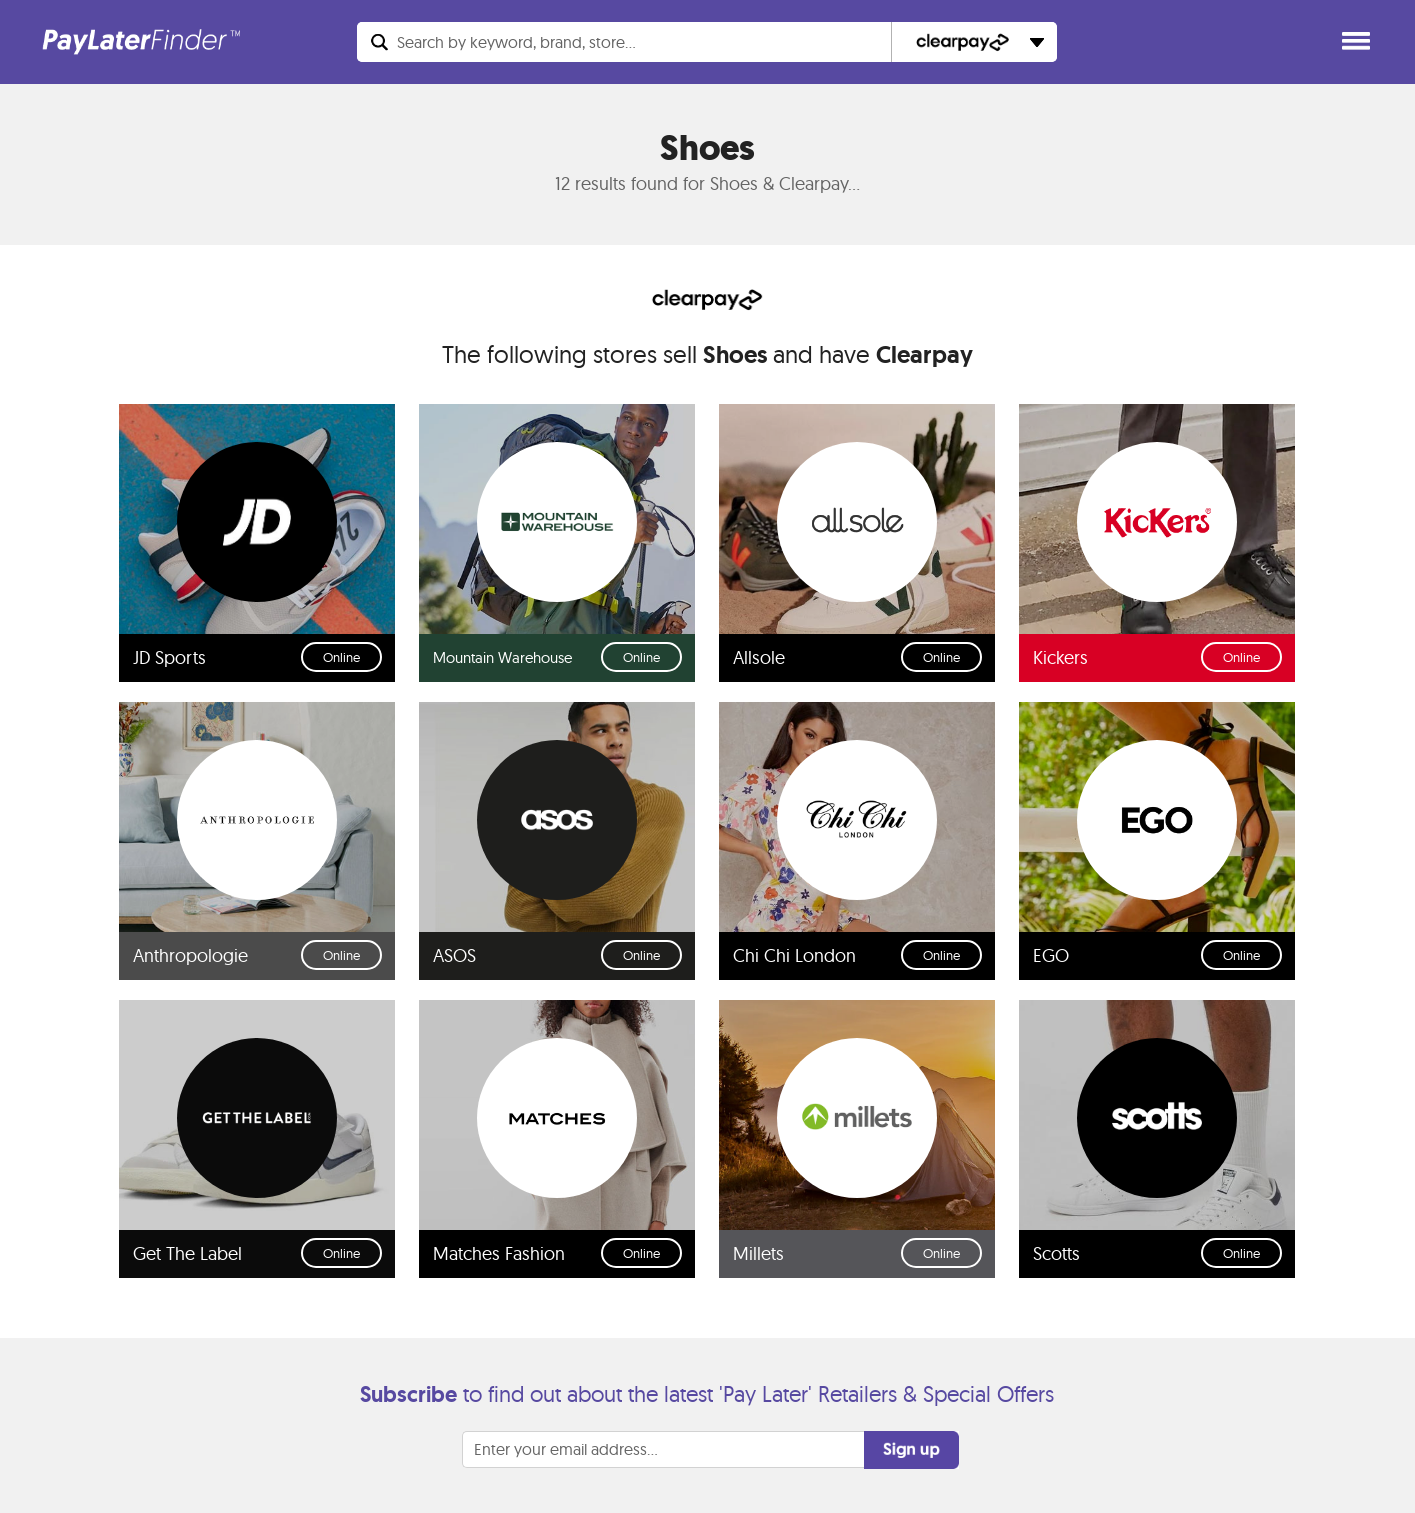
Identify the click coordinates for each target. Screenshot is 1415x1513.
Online (341, 657)
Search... (516, 42)
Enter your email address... (566, 1449)
